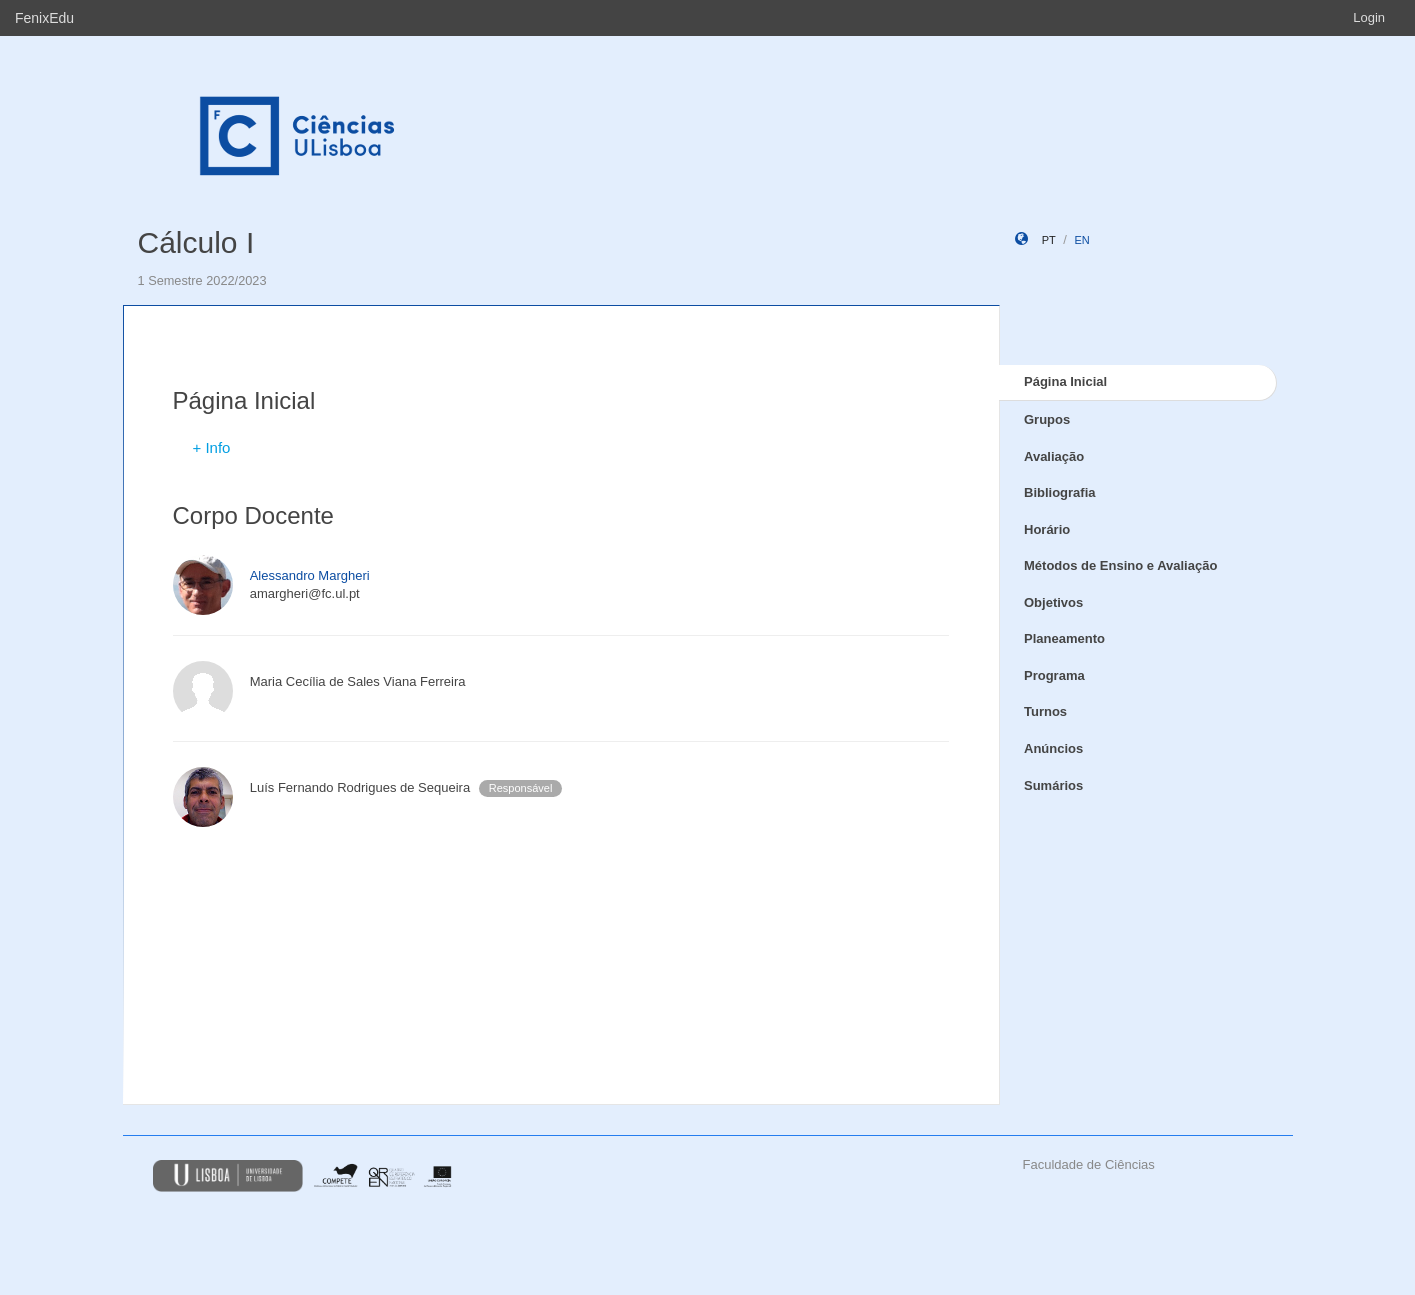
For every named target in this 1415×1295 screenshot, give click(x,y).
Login (1369, 17)
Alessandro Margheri (310, 575)
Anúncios (1053, 748)
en (1081, 240)
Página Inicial (1065, 381)
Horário (1047, 529)
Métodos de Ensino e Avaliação (1120, 565)
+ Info (212, 447)
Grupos (1047, 419)
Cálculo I (196, 242)
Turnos (1045, 711)
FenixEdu (44, 18)
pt (1049, 240)
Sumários (1053, 785)
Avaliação (1054, 456)
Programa (1054, 675)
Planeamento (1064, 638)
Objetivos (1053, 602)
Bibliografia (1060, 492)
